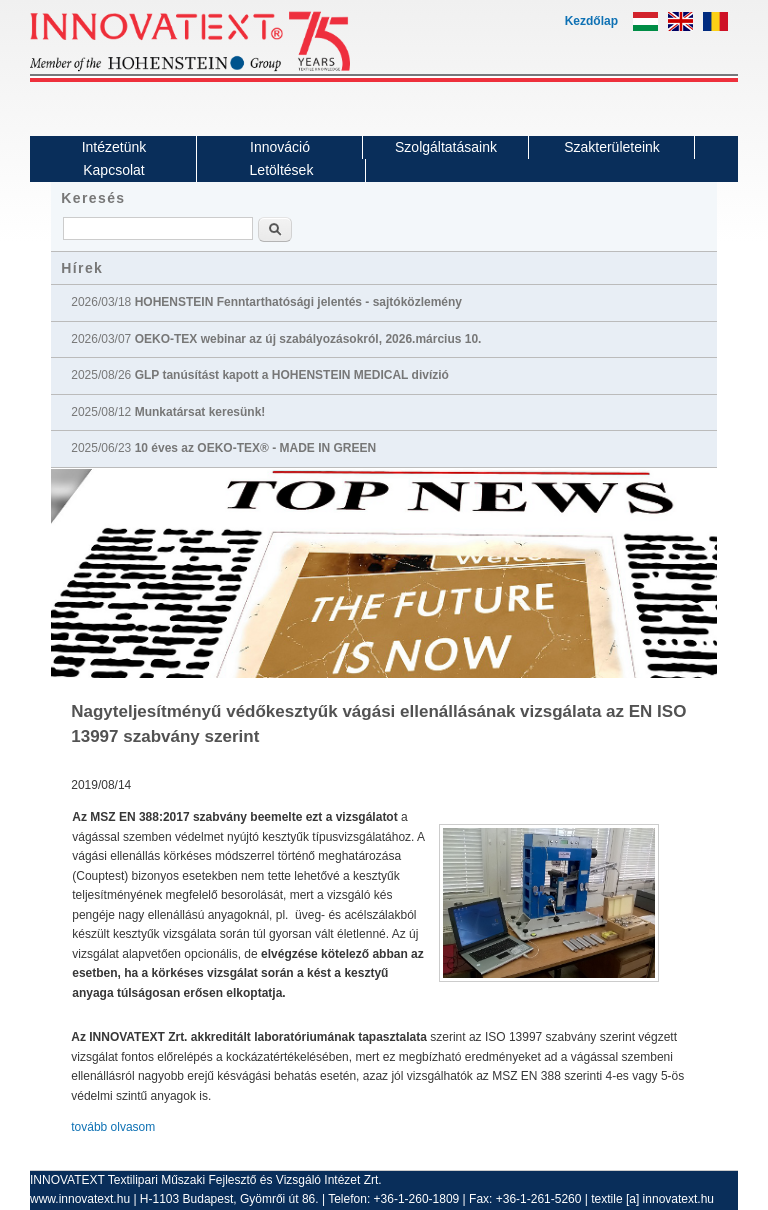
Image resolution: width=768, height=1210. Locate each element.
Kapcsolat (113, 170)
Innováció (280, 147)
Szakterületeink (612, 147)
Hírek (82, 268)
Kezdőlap (591, 21)
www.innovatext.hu (80, 1199)
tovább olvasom (113, 1127)
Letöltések (282, 170)
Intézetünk (114, 147)
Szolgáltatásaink (446, 147)
